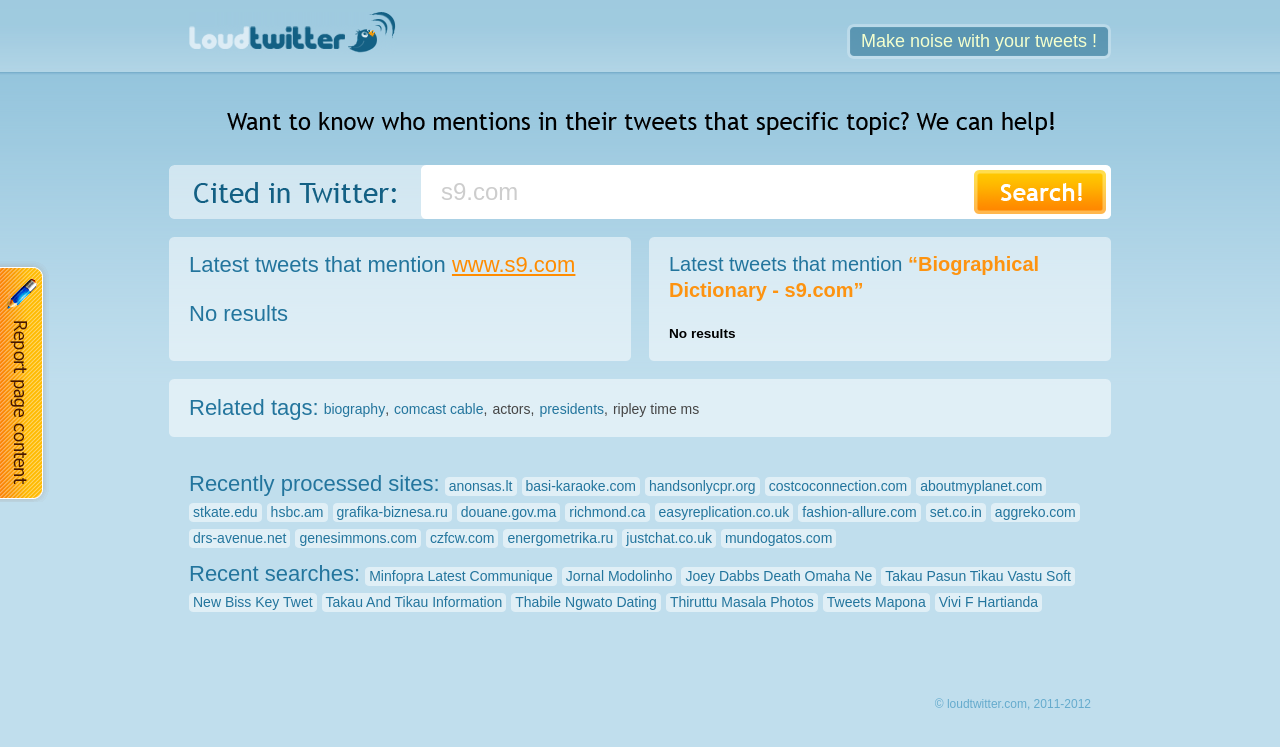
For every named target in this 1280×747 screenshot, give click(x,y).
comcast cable (438, 409)
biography (355, 409)
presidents (571, 409)
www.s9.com (513, 264)
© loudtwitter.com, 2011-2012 (1013, 704)
